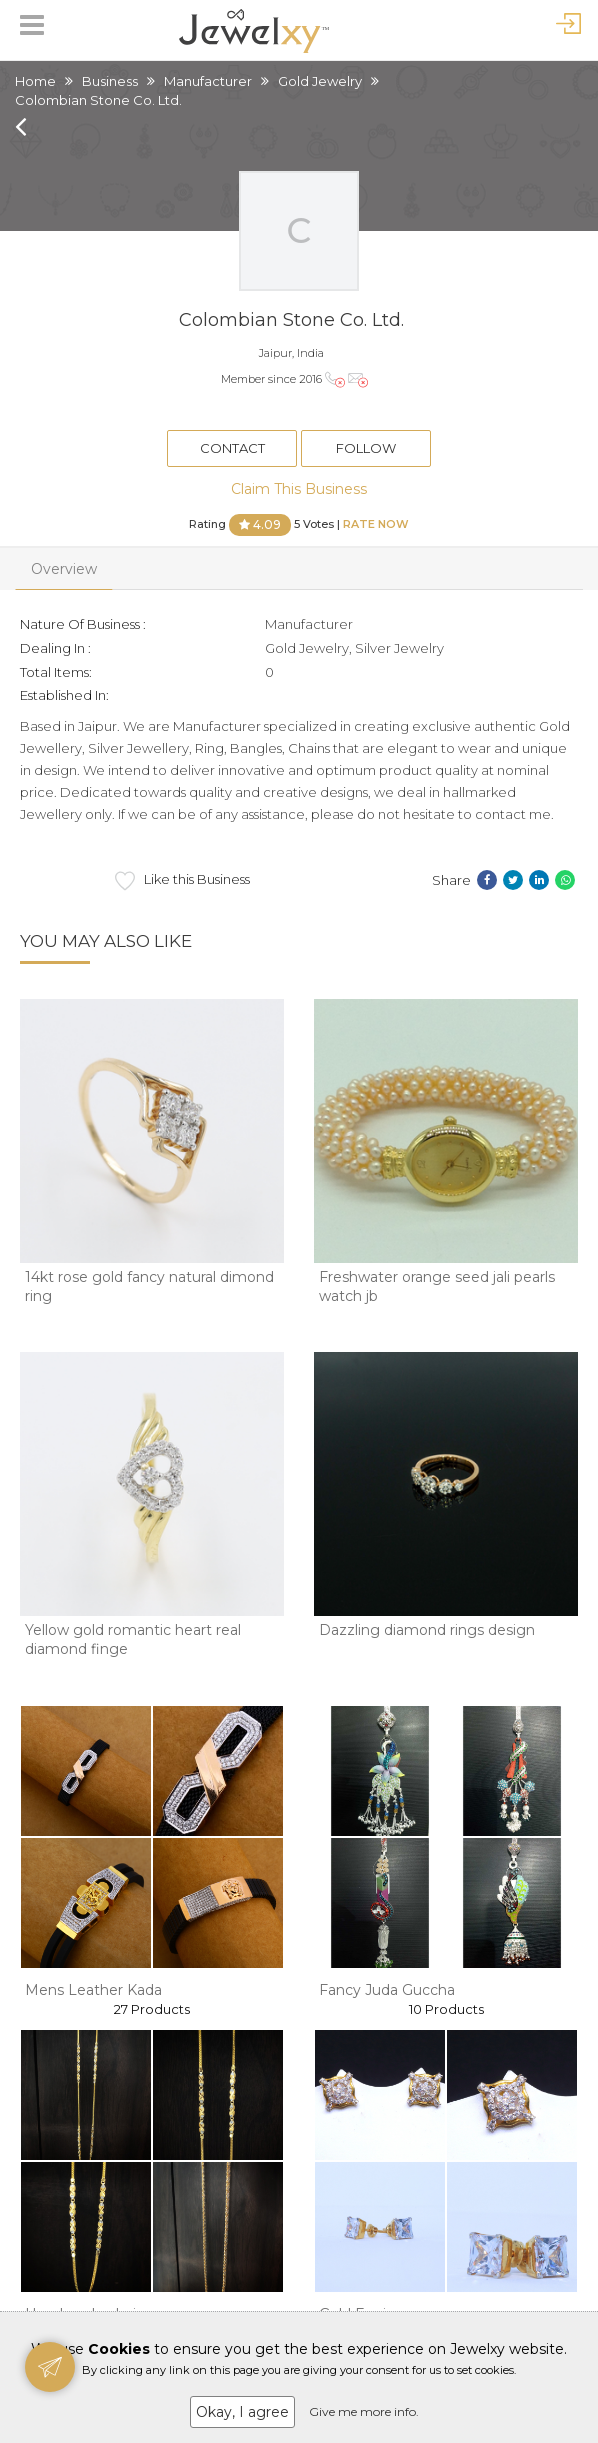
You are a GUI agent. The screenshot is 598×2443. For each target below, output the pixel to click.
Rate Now (376, 523)
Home (35, 81)
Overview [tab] (64, 569)
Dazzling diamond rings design (427, 1630)
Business (110, 81)
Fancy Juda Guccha (387, 1990)
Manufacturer (208, 81)
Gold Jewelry (320, 81)
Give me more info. (364, 2411)
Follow (366, 448)
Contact (232, 448)
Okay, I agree (242, 2412)
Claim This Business (299, 489)
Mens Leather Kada (93, 1990)
